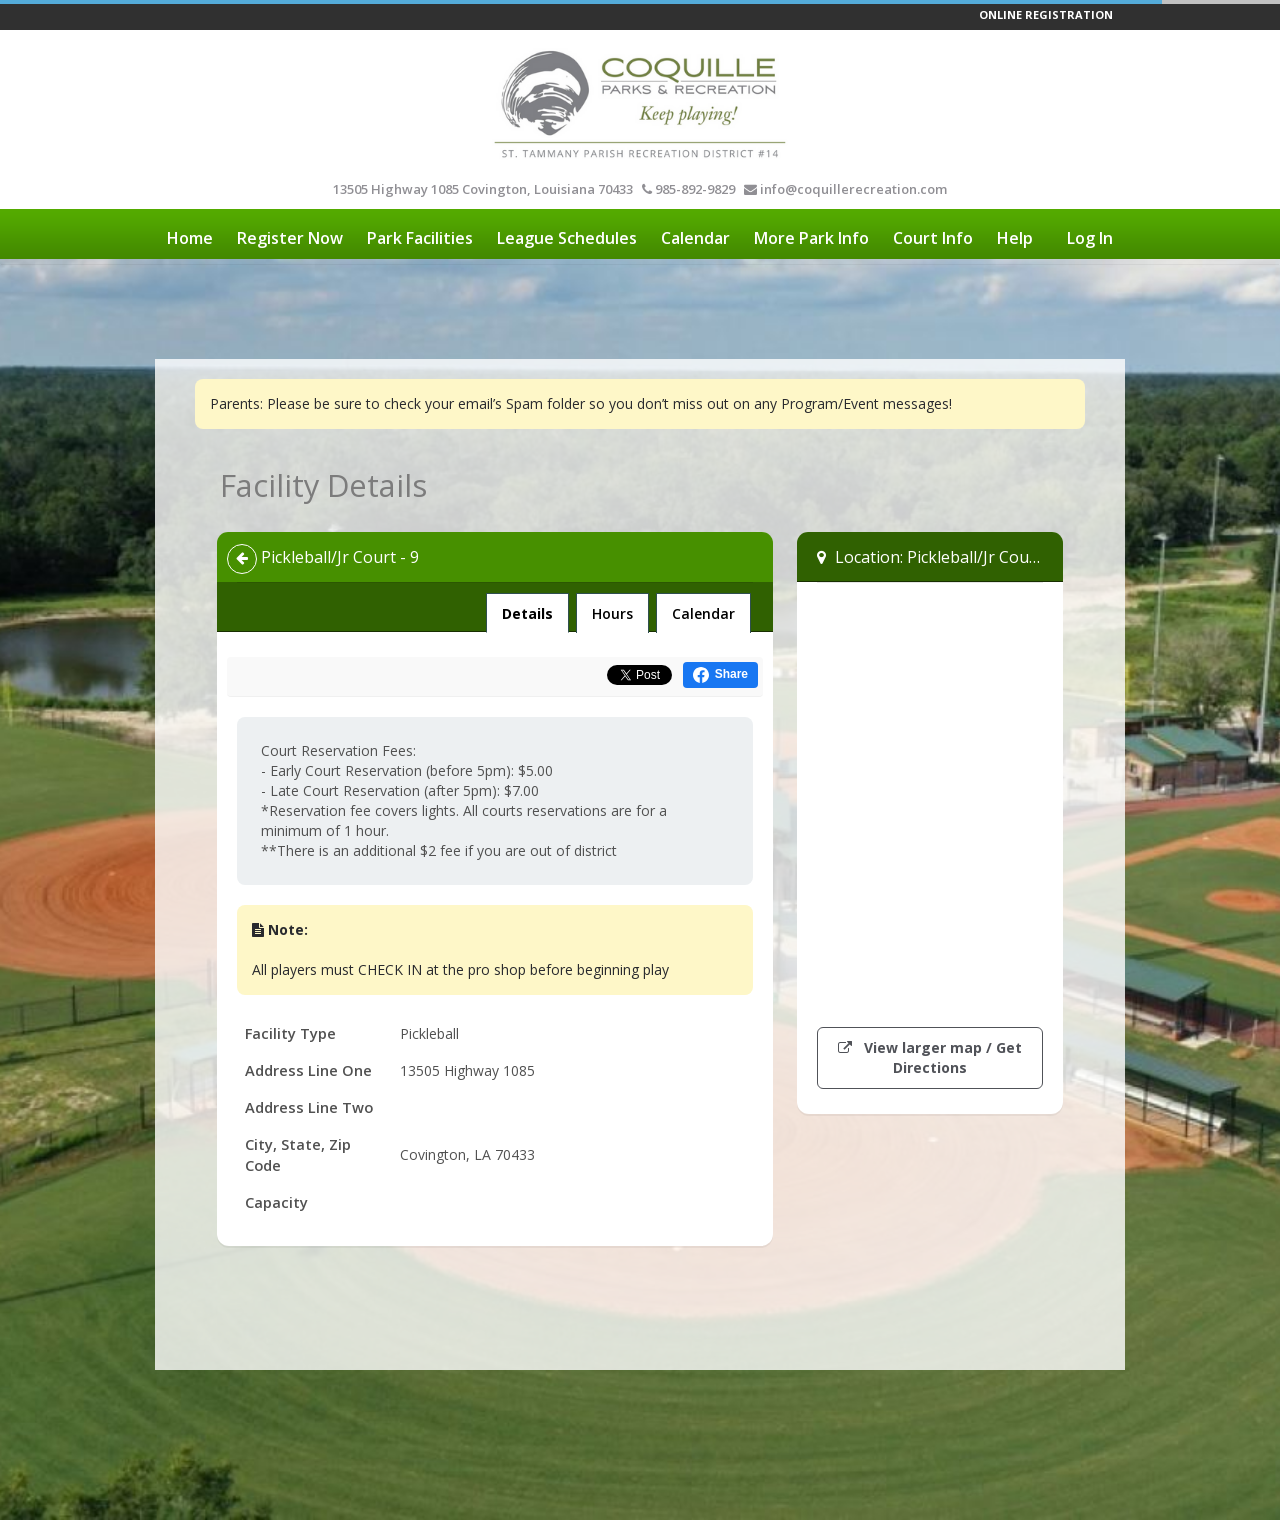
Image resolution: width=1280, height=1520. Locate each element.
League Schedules (567, 238)
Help (1015, 238)
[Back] (242, 559)
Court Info (933, 238)
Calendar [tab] (703, 613)
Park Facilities (420, 238)
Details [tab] (527, 608)
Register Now (290, 238)
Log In (1090, 238)
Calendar (695, 238)
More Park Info (811, 238)
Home (190, 238)
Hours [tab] (612, 613)
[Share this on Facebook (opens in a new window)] (720, 674)
